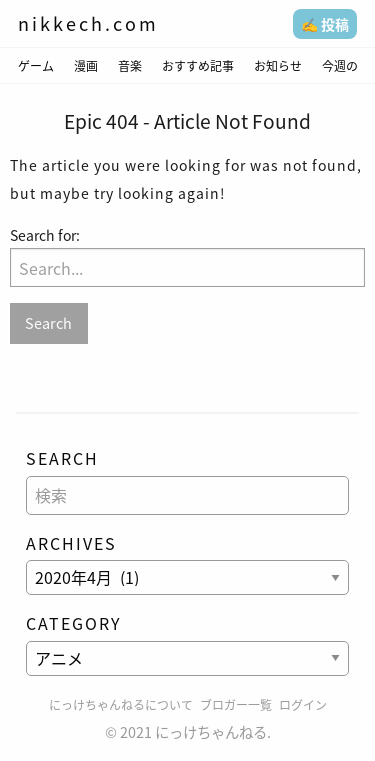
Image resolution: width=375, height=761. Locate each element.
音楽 (130, 66)
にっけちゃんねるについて (121, 705)
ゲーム (36, 66)
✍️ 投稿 (325, 24)
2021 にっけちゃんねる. (195, 732)
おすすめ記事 (198, 66)
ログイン (303, 705)
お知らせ (278, 66)
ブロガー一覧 (236, 705)
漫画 (86, 66)
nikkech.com (88, 23)
